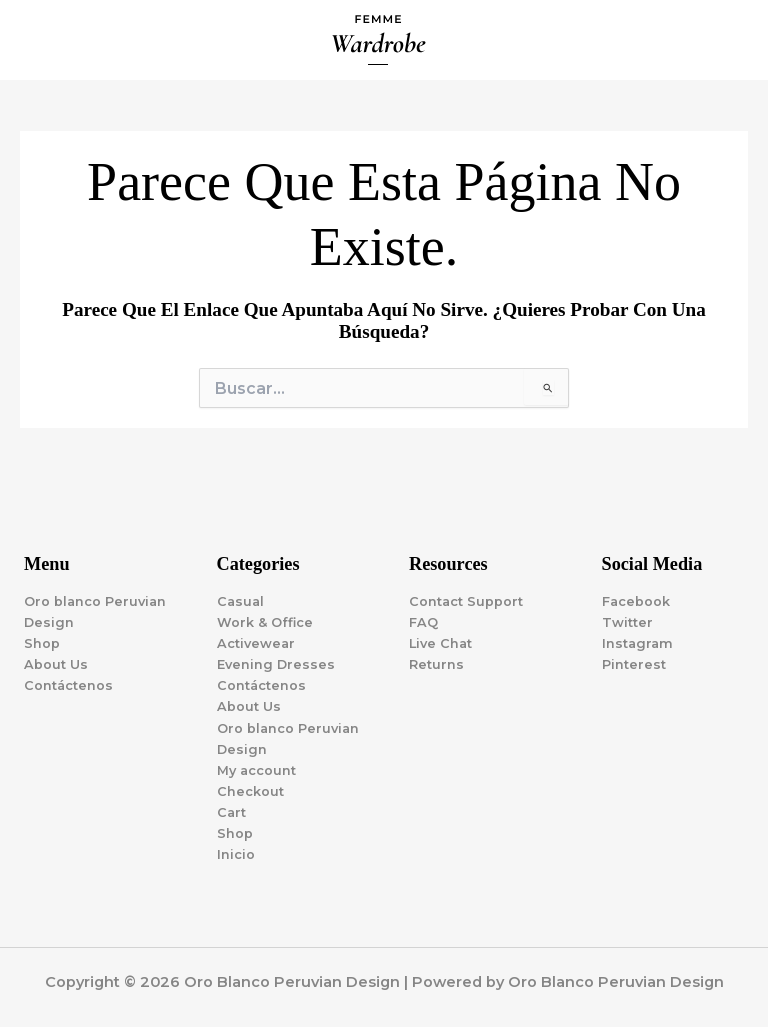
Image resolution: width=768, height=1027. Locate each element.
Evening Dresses (276, 664)
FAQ (423, 622)
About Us (56, 664)
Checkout (250, 791)
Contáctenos (68, 685)
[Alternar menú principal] (728, 40)
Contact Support (466, 601)
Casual (240, 601)
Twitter (627, 622)
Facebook (636, 601)
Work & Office (265, 622)
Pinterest (634, 664)
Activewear (256, 643)
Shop (42, 643)
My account (256, 770)
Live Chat (440, 643)
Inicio (236, 854)
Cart (231, 812)
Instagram (637, 643)
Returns (436, 664)
